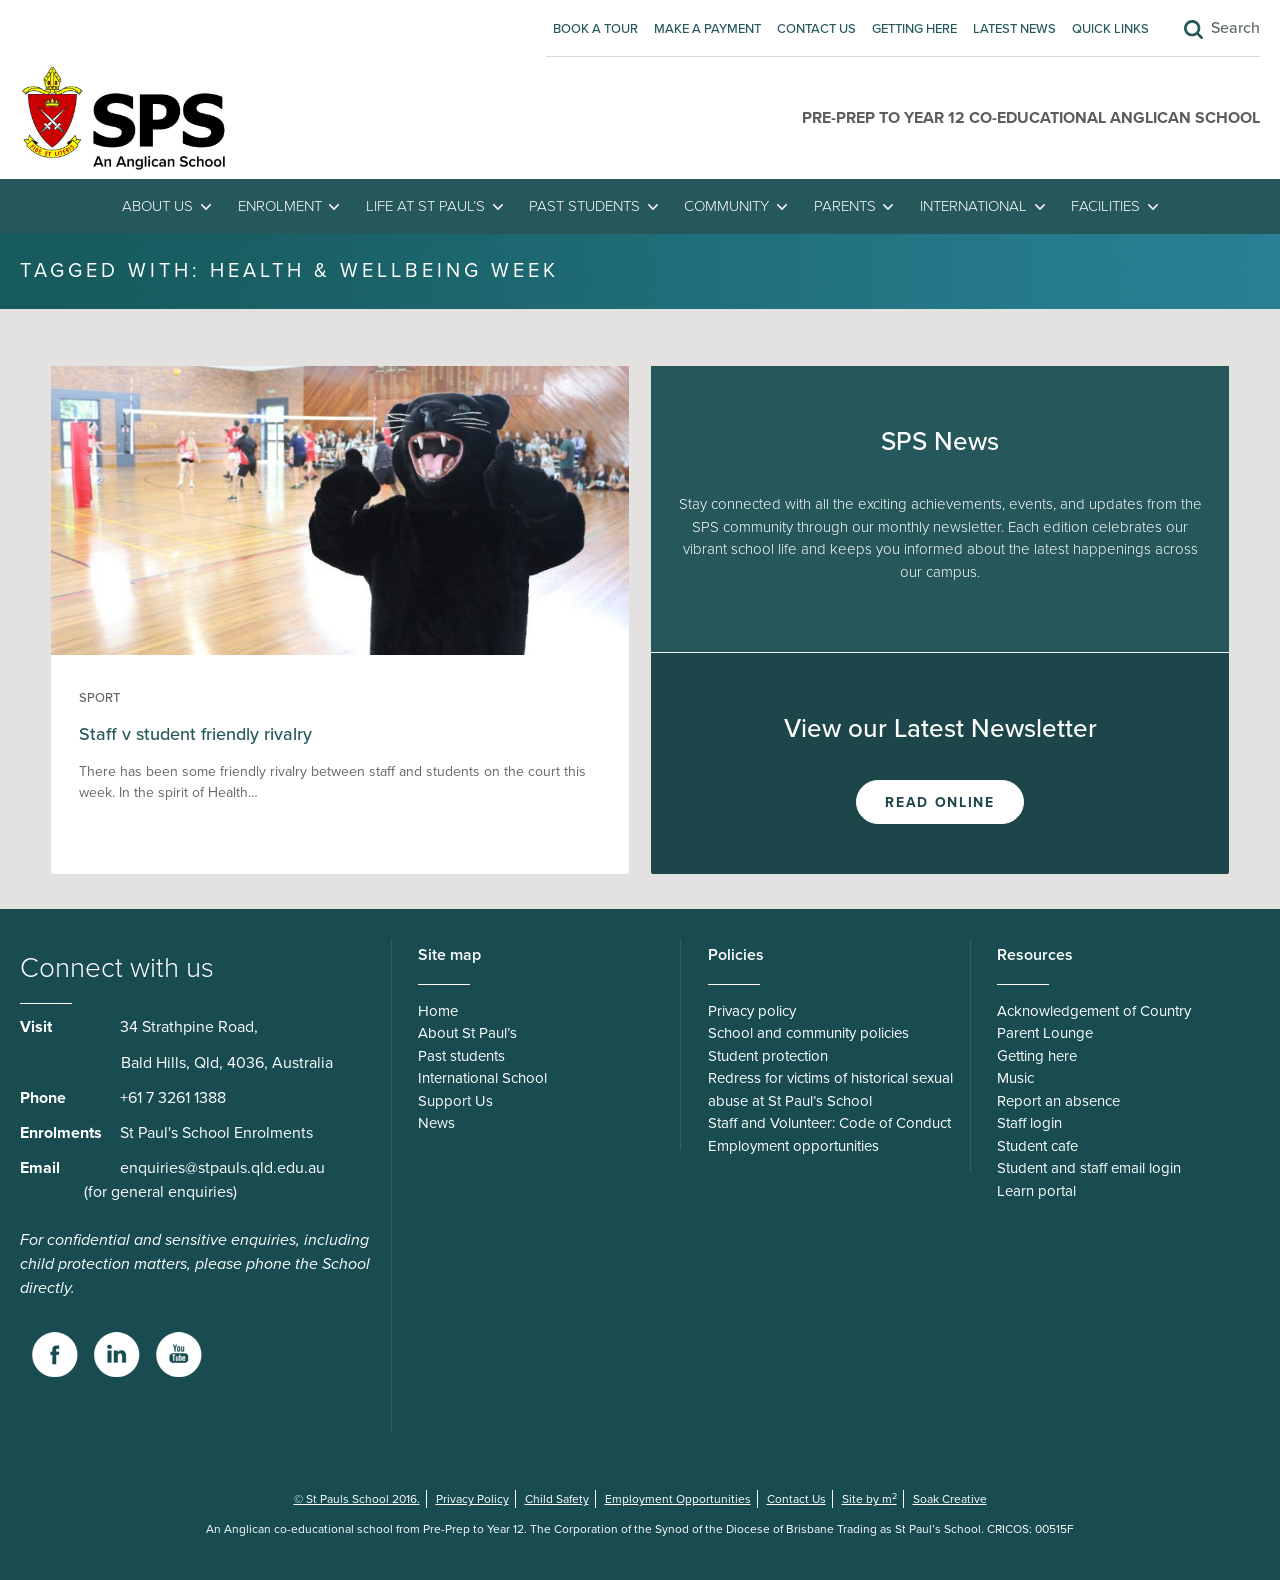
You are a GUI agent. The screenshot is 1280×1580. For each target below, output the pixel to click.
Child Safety (557, 1499)
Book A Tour (595, 29)
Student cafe (1037, 1146)
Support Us (455, 1101)
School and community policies (808, 1033)
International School (482, 1078)
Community (726, 206)
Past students (584, 206)
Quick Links (1110, 29)
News (436, 1123)
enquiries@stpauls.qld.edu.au (222, 1168)
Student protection (768, 1056)
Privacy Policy (472, 1499)
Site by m (869, 1499)
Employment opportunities (793, 1146)
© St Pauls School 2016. (357, 1499)
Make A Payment (707, 29)
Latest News (1014, 29)
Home (438, 1011)
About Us (157, 206)
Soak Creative (950, 1499)
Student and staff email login (1089, 1168)
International (973, 206)
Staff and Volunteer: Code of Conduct (829, 1123)
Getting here (914, 29)
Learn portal (1036, 1191)
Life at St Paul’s (425, 206)
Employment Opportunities (678, 1499)
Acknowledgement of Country (1094, 1011)
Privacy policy (752, 1011)
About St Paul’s (467, 1033)
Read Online (939, 802)
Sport (99, 698)
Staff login (1029, 1123)
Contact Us (816, 29)
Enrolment (280, 206)
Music (1015, 1078)
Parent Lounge (1045, 1033)
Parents (845, 206)
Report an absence (1058, 1101)
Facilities (1105, 206)
